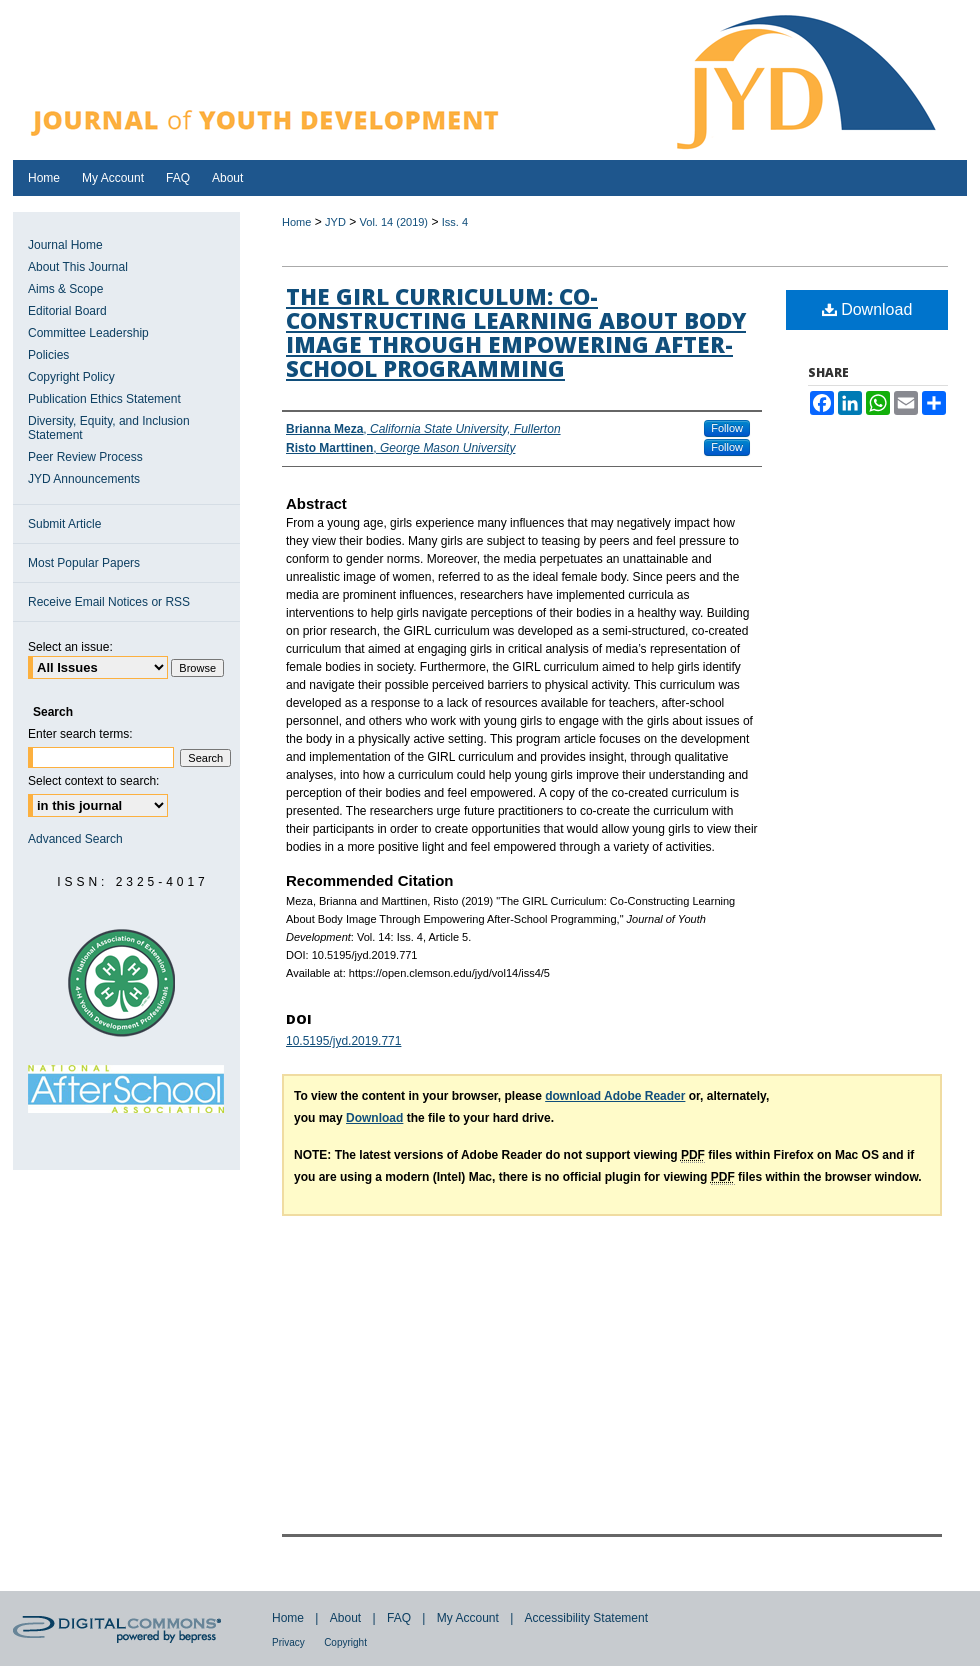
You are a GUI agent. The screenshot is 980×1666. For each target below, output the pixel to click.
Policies (48, 355)
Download (867, 309)
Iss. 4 (455, 222)
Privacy (288, 1642)
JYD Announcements (84, 479)
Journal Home (65, 245)
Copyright (345, 1642)
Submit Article (64, 524)
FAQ (399, 1618)
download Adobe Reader (615, 1096)
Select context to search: (93, 781)
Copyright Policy (71, 377)
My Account (468, 1618)
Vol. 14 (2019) (394, 222)
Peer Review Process (85, 457)
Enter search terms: (80, 734)
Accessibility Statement (586, 1618)
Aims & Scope (65, 289)
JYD (335, 222)
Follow (727, 428)
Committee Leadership (88, 333)
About (345, 1618)
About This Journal (78, 267)
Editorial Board (67, 311)
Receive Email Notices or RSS (109, 602)
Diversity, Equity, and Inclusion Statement (109, 428)
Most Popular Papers (84, 563)
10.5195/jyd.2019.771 (343, 1041)
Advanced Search (75, 839)
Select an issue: (70, 647)
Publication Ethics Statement (104, 399)
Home (296, 222)
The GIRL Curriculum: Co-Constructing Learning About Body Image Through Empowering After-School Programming (516, 332)
